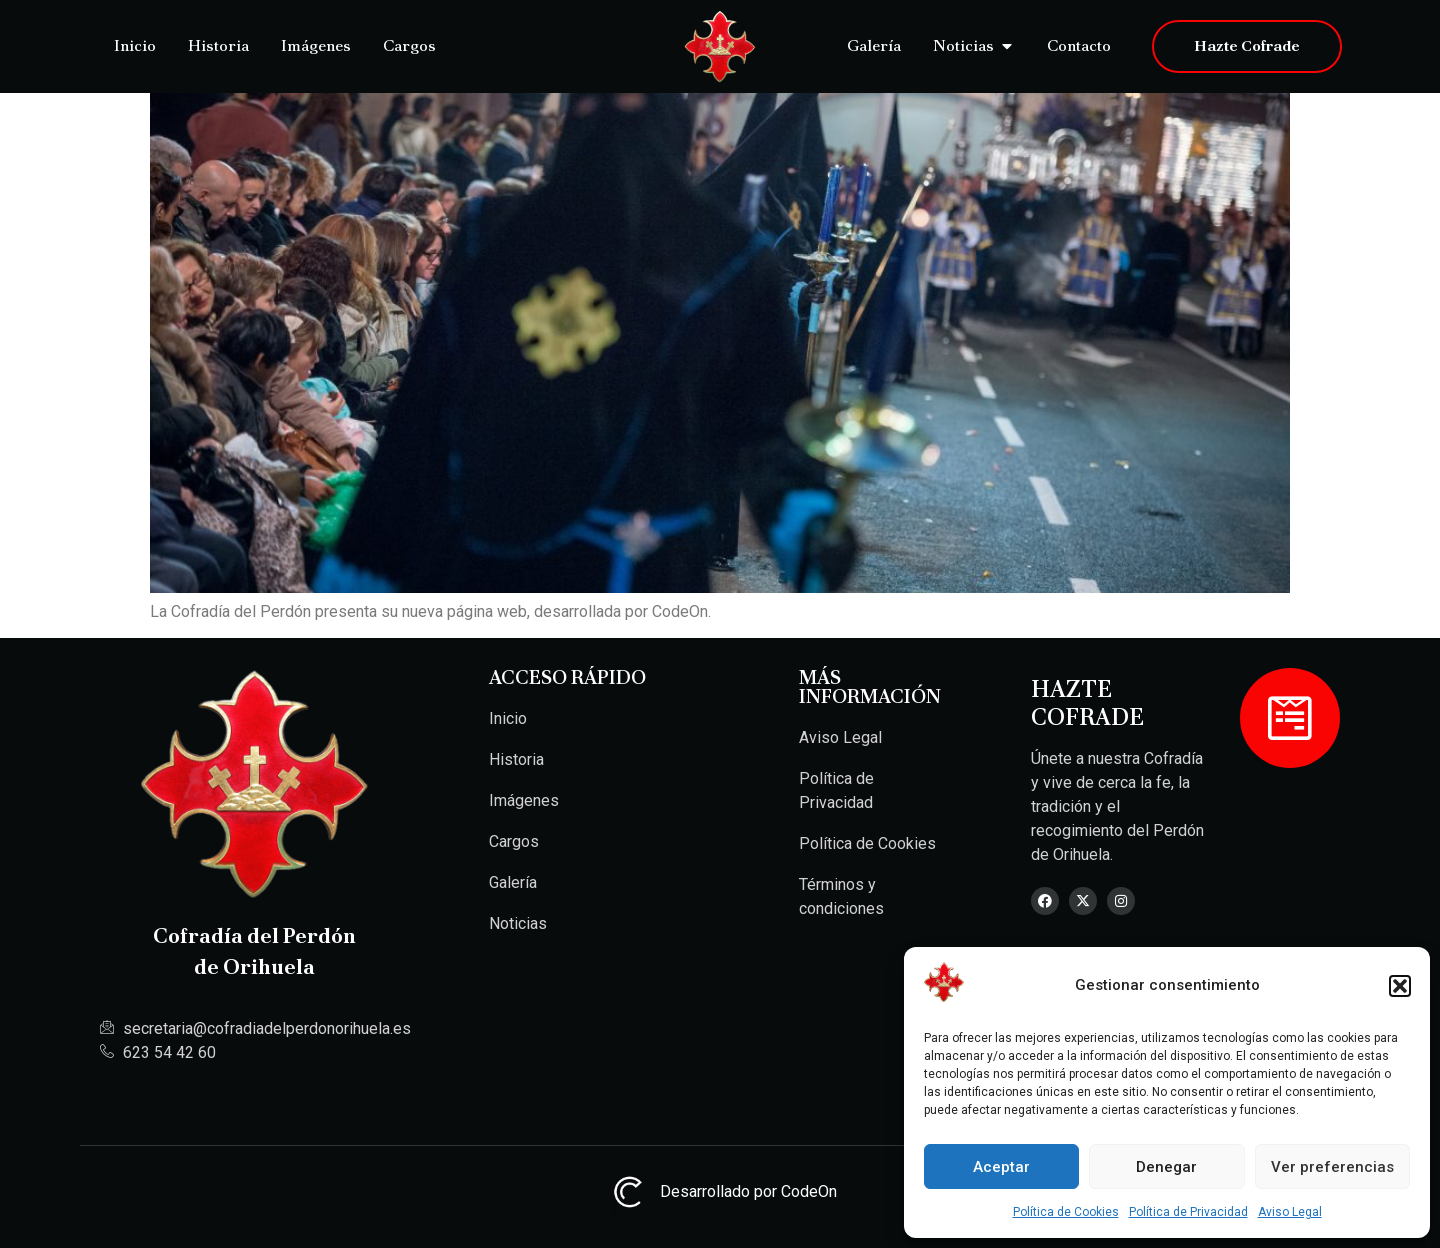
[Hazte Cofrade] (1290, 718)
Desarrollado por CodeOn (720, 1192)
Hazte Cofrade (1087, 703)
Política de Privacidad (1188, 1212)
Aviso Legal (1290, 1212)
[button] (1400, 986)
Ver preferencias (1332, 1167)
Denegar (1166, 1167)
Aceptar (1001, 1167)
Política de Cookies (1066, 1212)
